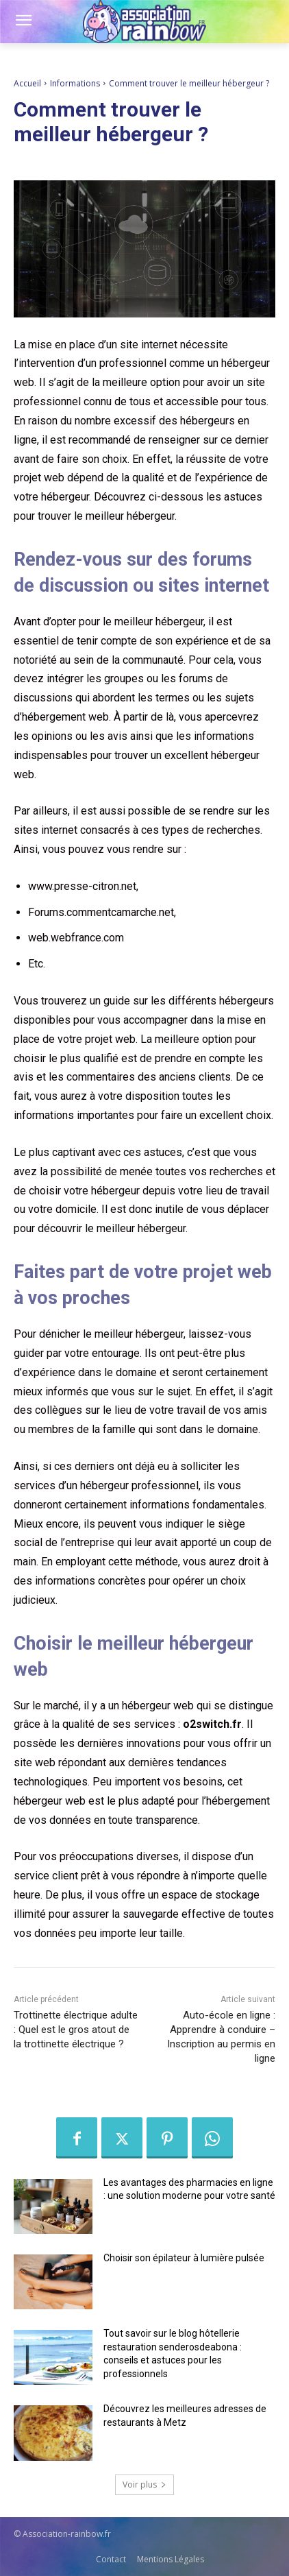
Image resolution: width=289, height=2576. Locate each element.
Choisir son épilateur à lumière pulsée (183, 2257)
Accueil (27, 83)
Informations (75, 83)
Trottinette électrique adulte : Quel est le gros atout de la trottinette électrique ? (76, 2029)
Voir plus (144, 2484)
